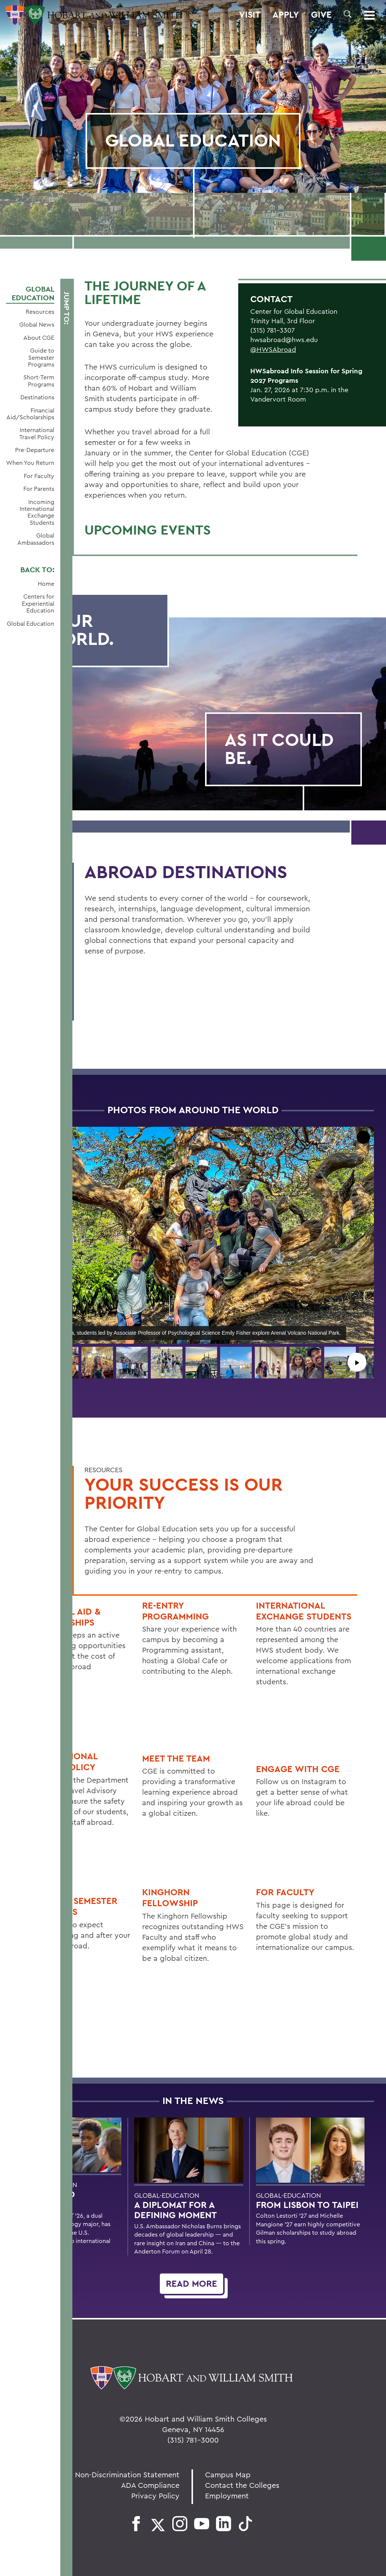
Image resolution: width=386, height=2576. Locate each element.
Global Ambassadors (35, 539)
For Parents (38, 488)
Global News (36, 324)
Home (46, 583)
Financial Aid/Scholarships (30, 414)
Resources (40, 311)
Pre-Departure (34, 449)
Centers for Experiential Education (38, 603)
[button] (347, 14)
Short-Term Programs (38, 381)
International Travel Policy (36, 433)
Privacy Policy (155, 2495)
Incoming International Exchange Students (37, 512)
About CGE (38, 337)
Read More (191, 2283)
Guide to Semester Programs (41, 357)
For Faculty (39, 475)
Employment (227, 2495)
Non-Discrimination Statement (127, 2474)
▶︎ (357, 1362)
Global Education (33, 293)
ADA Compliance (150, 2485)
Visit (249, 14)
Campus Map (228, 2474)
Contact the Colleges (242, 2485)
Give (321, 14)
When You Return (30, 462)
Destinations (37, 397)
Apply (286, 14)
